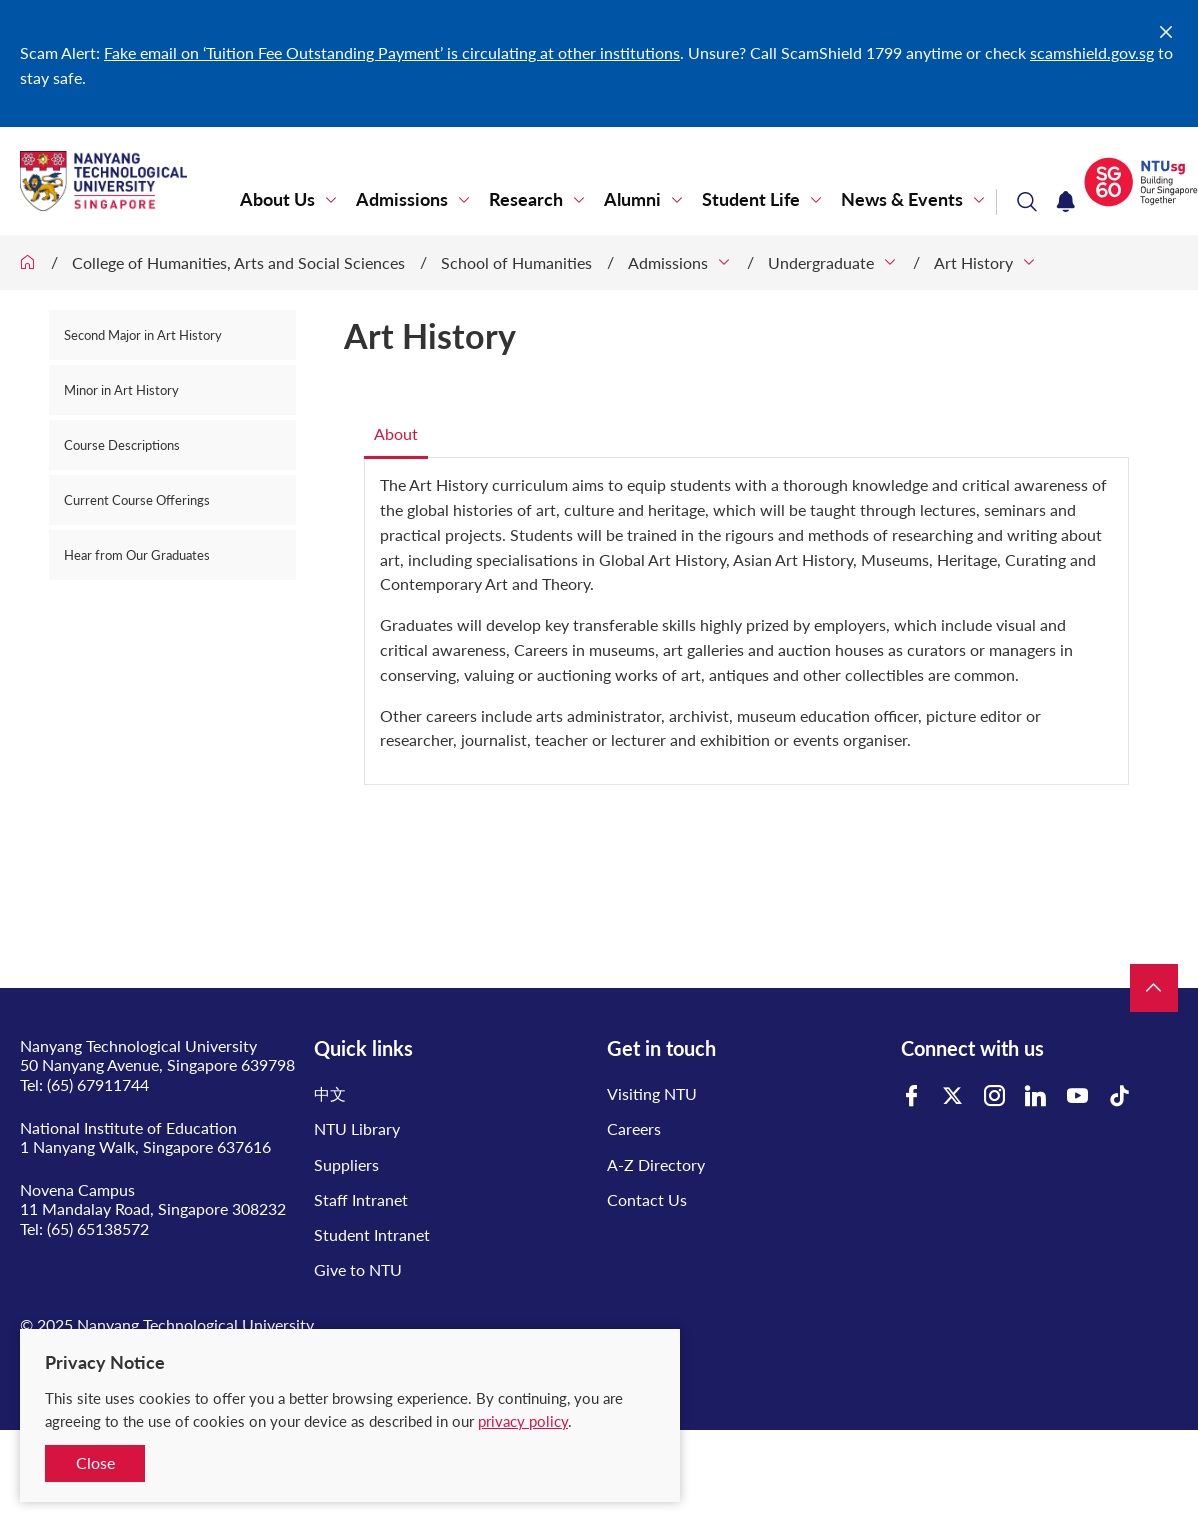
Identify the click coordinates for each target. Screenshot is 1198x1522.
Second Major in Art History (143, 335)
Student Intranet (372, 1234)
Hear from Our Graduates (137, 555)
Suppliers (346, 1164)
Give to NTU (358, 1269)
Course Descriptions (122, 445)
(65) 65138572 (98, 1228)
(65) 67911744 (98, 1084)
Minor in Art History (121, 390)
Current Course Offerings (137, 500)
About (396, 433)
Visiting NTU (652, 1093)
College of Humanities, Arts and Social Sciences (238, 262)
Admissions (402, 199)
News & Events (902, 199)
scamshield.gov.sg (1092, 52)
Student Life (751, 199)
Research (526, 199)
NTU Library (357, 1128)
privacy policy (523, 1421)
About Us (277, 199)
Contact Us (647, 1199)
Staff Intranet (361, 1199)
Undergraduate (821, 262)
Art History (973, 262)
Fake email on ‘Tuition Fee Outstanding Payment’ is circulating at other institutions (392, 52)
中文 (330, 1093)
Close (95, 1462)
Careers (634, 1128)
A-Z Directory (656, 1164)
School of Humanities (516, 262)
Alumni (632, 199)
